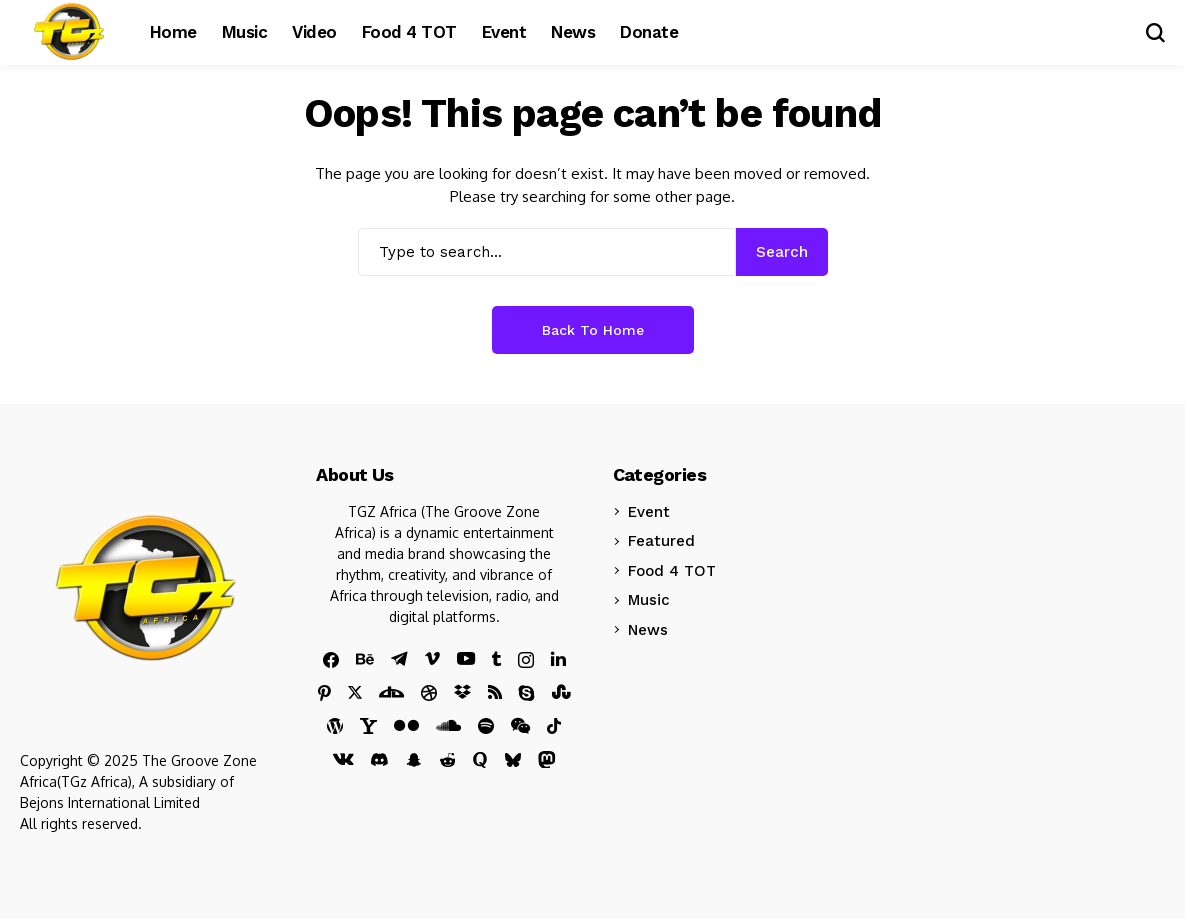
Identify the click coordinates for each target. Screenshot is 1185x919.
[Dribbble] (429, 693)
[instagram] (526, 660)
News (648, 630)
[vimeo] (432, 659)
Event (649, 512)
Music (649, 600)
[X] (355, 692)
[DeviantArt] (391, 692)
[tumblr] (496, 659)
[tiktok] (554, 726)
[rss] (495, 692)
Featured (661, 541)
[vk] (343, 760)
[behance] (365, 659)
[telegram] (399, 659)
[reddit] (448, 760)
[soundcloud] (448, 725)
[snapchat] (414, 760)
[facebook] (331, 660)
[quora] (480, 760)
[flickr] (406, 725)
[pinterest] (324, 693)
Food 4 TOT (672, 571)
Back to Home (593, 330)
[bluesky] (513, 760)
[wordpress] (335, 726)
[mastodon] (547, 760)
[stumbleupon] (561, 692)
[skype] (527, 693)
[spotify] (486, 726)
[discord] (379, 759)
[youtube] (466, 659)
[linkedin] (558, 659)
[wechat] (520, 726)
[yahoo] (368, 726)
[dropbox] (462, 692)
